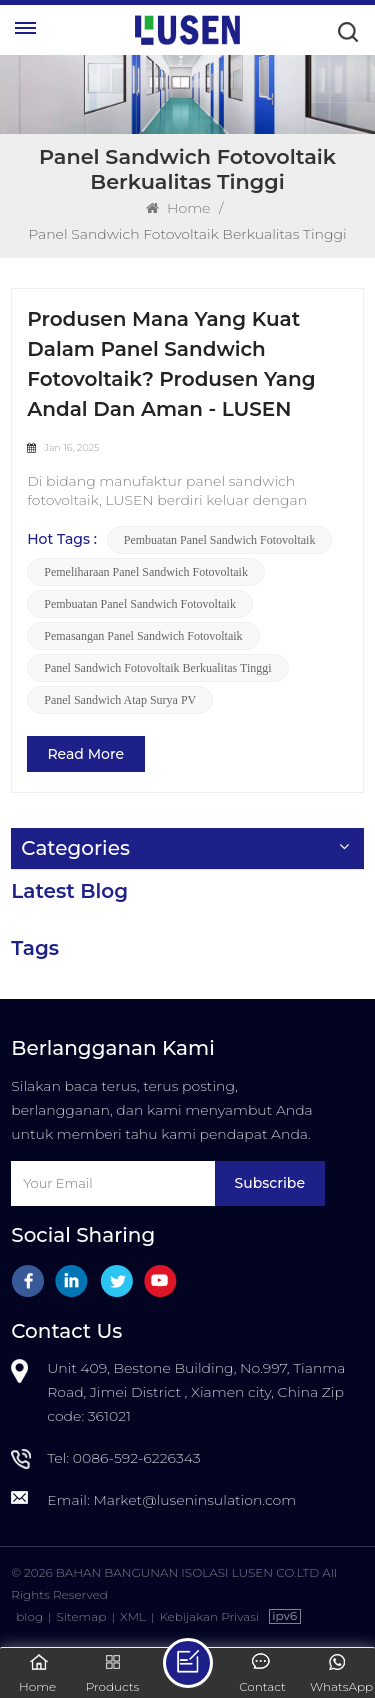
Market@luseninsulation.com (194, 1500)
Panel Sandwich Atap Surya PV (120, 700)
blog (29, 1616)
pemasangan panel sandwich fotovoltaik (143, 636)
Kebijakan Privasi (209, 1616)
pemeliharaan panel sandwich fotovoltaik (146, 572)
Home (178, 208)
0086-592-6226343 (137, 1458)
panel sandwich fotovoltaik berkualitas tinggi (157, 668)
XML (133, 1616)
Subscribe (270, 1183)
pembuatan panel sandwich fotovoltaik (220, 540)
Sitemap (82, 1616)
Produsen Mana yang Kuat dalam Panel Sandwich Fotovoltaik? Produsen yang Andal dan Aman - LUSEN (171, 364)
